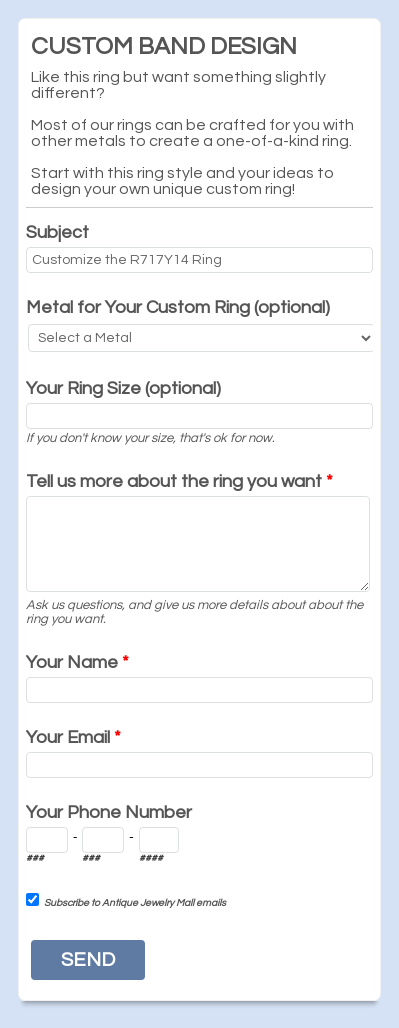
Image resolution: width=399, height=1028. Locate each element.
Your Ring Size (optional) (123, 388)
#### (151, 858)
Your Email (73, 737)
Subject (57, 232)
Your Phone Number (109, 812)
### (35, 858)
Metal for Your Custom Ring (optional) (178, 307)
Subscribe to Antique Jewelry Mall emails (135, 903)
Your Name (77, 662)
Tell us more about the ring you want (179, 481)
